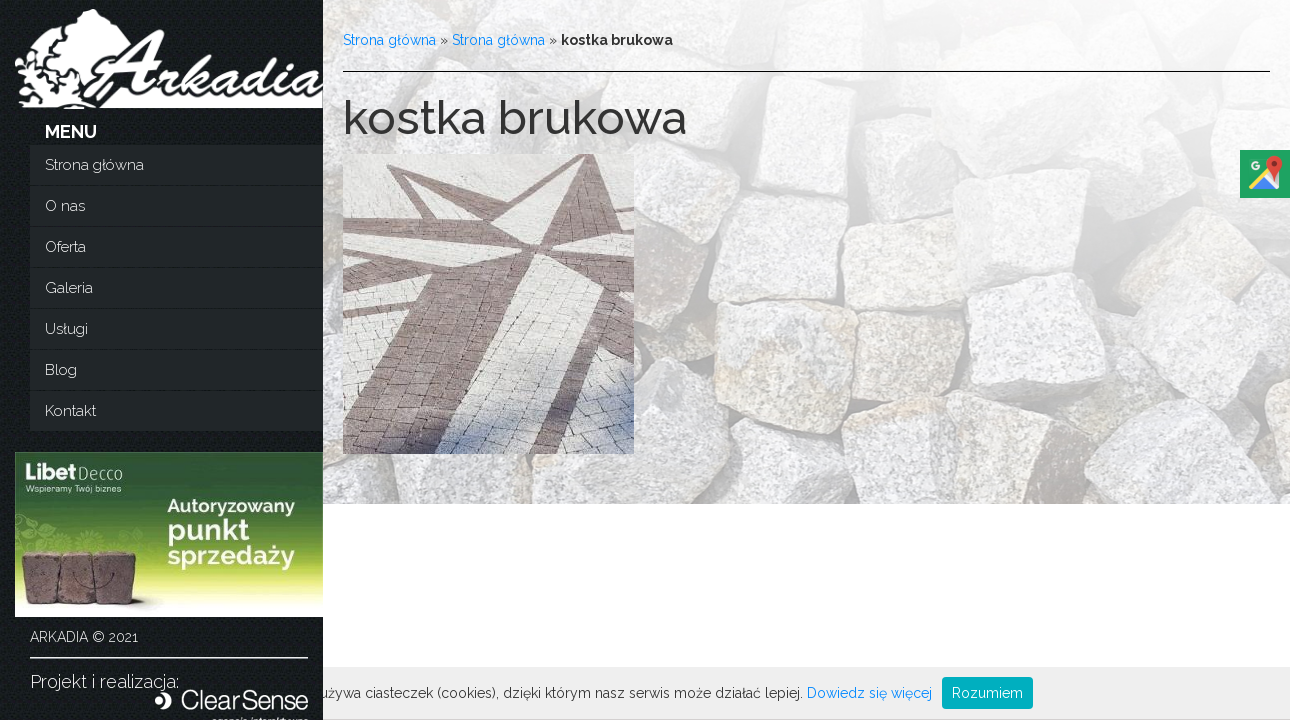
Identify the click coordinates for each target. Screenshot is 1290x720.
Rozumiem (987, 693)
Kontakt (70, 411)
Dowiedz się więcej (869, 693)
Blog (61, 370)
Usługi (66, 329)
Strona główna (94, 165)
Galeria (69, 288)
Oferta (65, 247)
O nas (65, 206)
